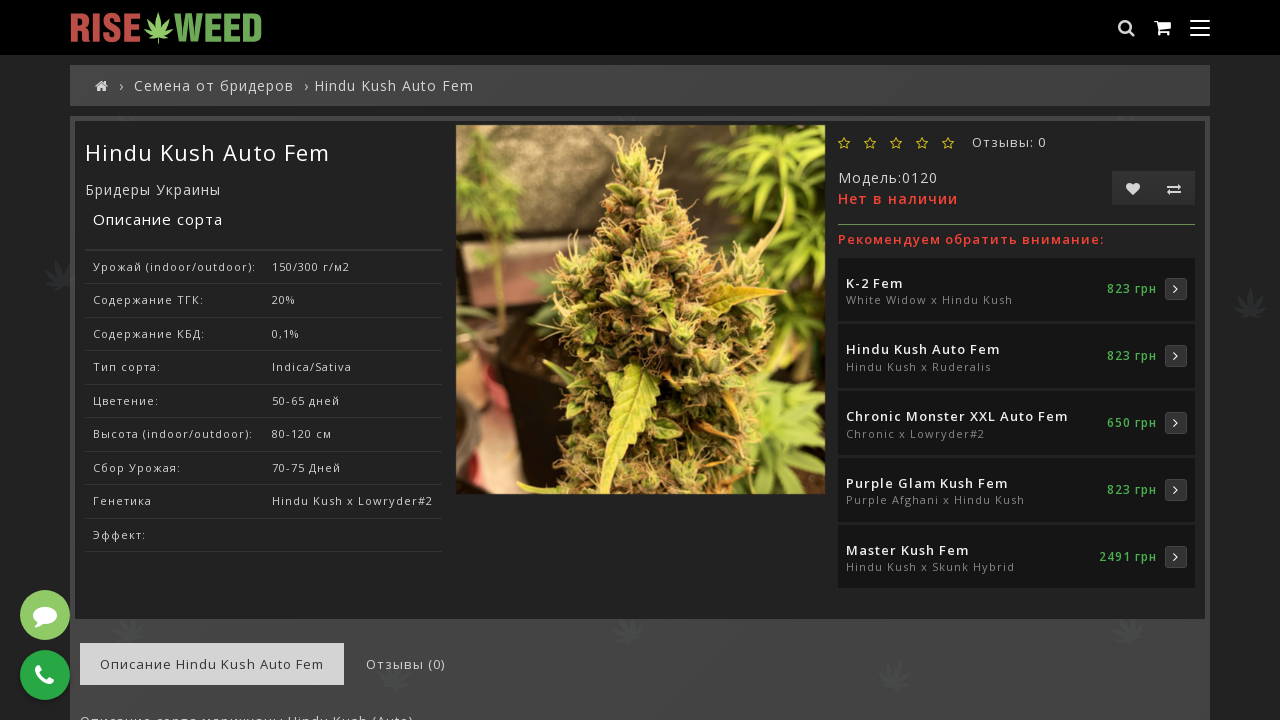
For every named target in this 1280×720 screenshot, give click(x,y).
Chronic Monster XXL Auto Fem (957, 416)
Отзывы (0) (405, 664)
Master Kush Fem (907, 550)
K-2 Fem (874, 283)
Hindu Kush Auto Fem (923, 349)
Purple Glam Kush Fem (927, 483)
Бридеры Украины (153, 189)
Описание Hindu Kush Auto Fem (212, 664)
